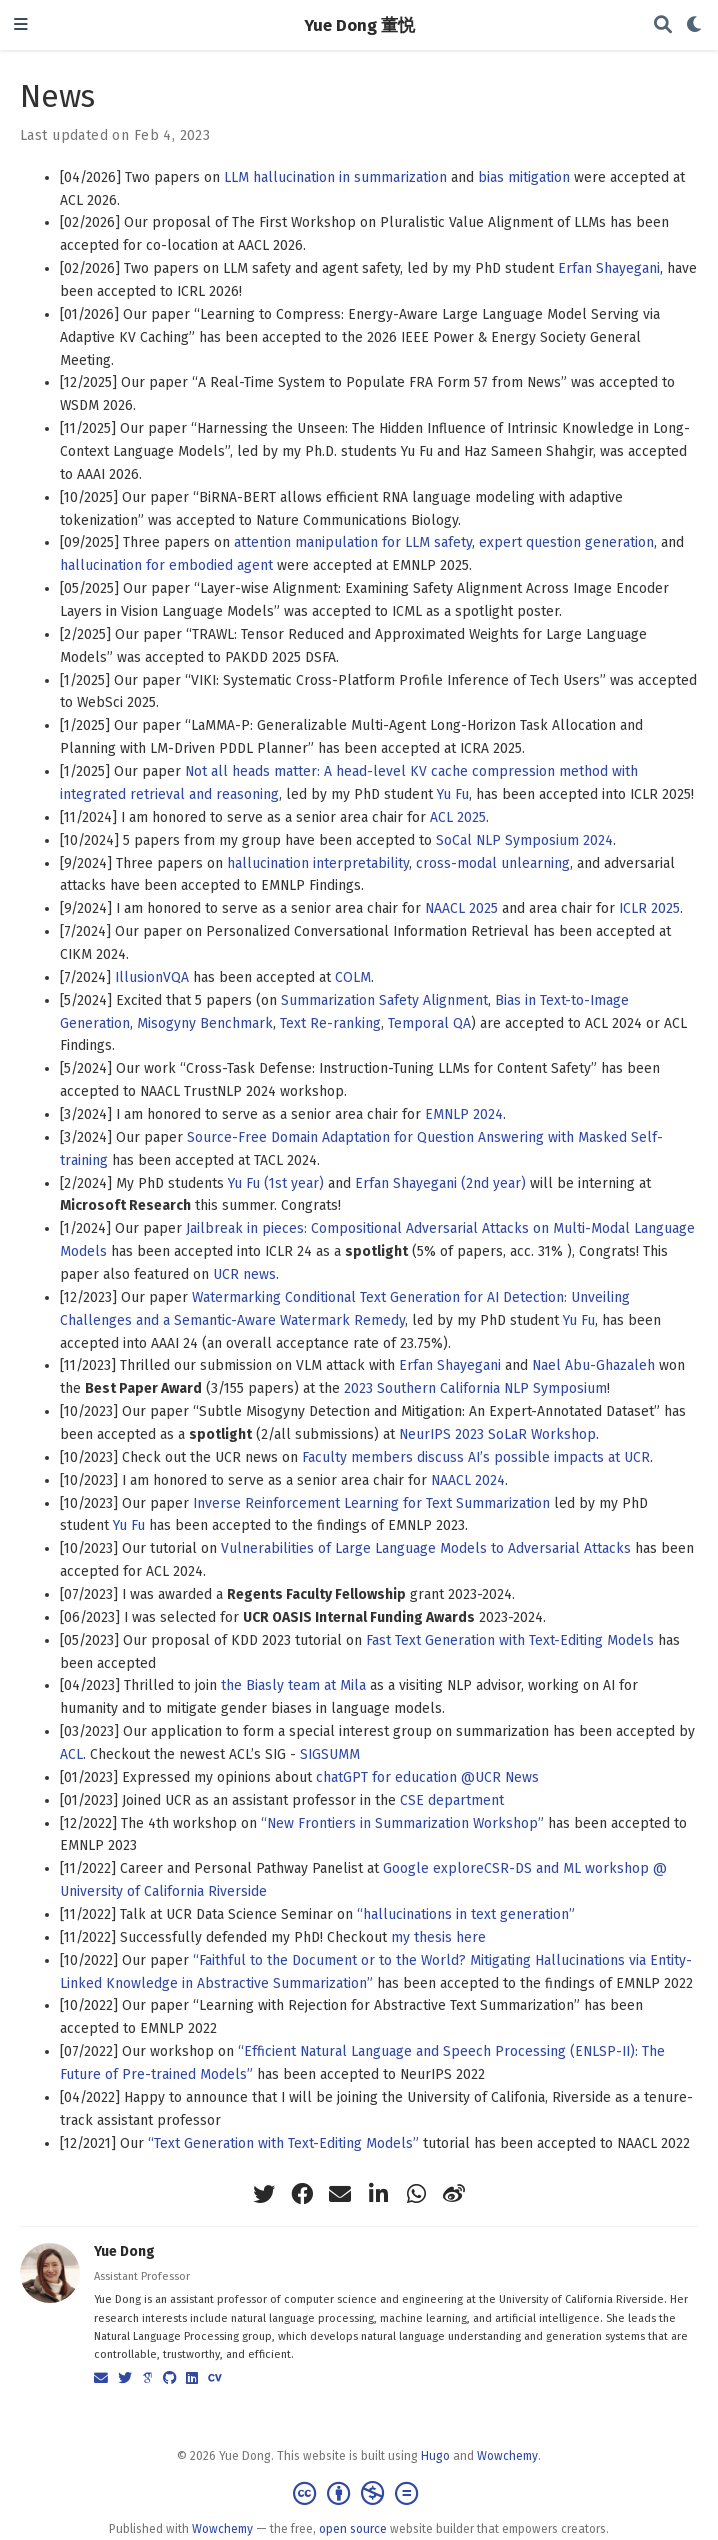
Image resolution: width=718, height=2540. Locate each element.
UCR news (244, 1274)
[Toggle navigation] (21, 25)
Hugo (435, 2456)
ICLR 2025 (649, 908)
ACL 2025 (458, 817)
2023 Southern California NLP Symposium (475, 1388)
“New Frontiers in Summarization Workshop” (402, 1823)
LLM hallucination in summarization (335, 177)
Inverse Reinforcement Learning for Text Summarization (371, 1503)
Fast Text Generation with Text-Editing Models (510, 1640)
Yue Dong (124, 2251)
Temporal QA (429, 1023)
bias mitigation (524, 177)
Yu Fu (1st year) (276, 1183)
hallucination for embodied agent (166, 565)
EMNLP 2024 (464, 1114)
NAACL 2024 (468, 1480)
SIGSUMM (330, 1754)
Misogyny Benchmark (205, 1023)
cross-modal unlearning (493, 863)
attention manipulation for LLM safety (353, 542)
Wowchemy (507, 2456)
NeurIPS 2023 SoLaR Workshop (497, 1434)
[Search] (663, 25)
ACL (71, 1754)
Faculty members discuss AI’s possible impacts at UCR (476, 1457)
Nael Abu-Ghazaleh (593, 1365)
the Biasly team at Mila (293, 1685)
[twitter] (264, 2194)
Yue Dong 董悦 (359, 25)
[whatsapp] (416, 2194)
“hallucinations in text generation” (466, 1914)
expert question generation (566, 542)
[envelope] (340, 2194)
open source (353, 2529)
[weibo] (454, 2194)
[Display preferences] (695, 25)
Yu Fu (453, 794)
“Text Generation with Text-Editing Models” (283, 2143)
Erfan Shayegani (609, 268)
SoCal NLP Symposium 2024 (524, 840)
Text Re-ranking (330, 1023)
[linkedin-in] (378, 2194)
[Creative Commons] (359, 2494)
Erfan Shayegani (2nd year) (440, 1183)
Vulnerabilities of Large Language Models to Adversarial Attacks (426, 1548)
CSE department (452, 1800)
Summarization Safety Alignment (384, 1000)
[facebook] (302, 2194)
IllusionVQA (152, 977)
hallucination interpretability (318, 863)
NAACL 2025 (461, 908)
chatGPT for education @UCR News (427, 1777)
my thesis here (438, 1937)
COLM (353, 977)
